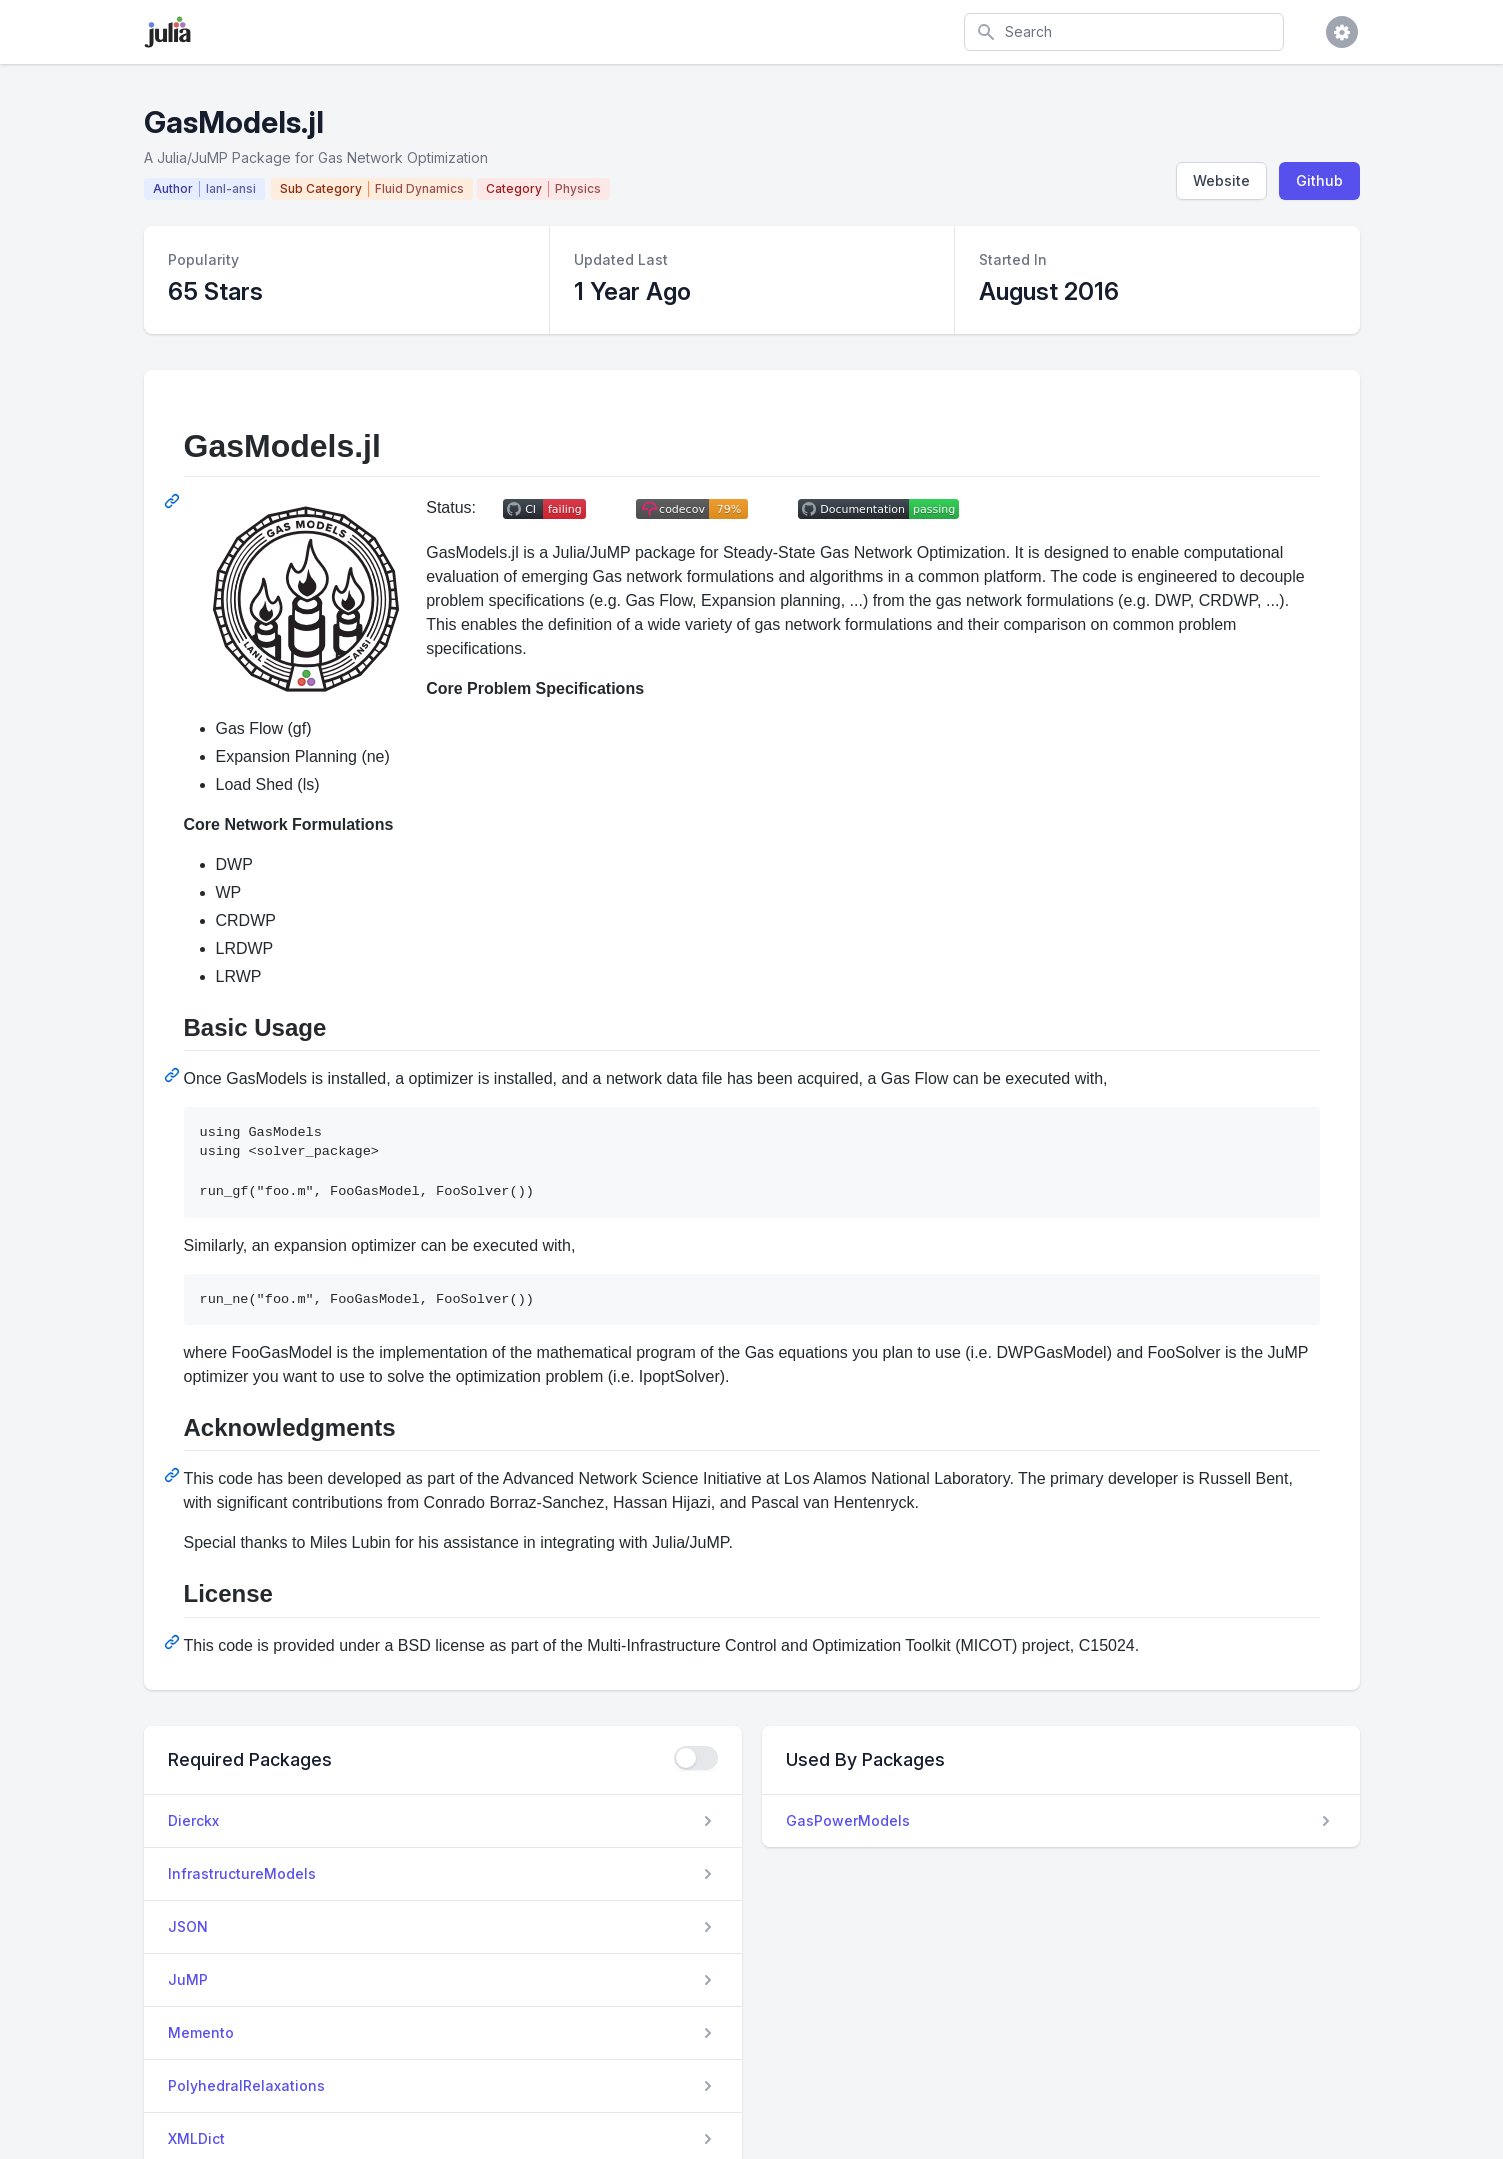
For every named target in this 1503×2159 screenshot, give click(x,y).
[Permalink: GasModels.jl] (174, 501)
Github (1319, 180)
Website (1221, 180)
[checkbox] (696, 1758)
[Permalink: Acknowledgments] (174, 1475)
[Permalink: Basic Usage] (174, 1075)
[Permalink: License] (174, 1642)
